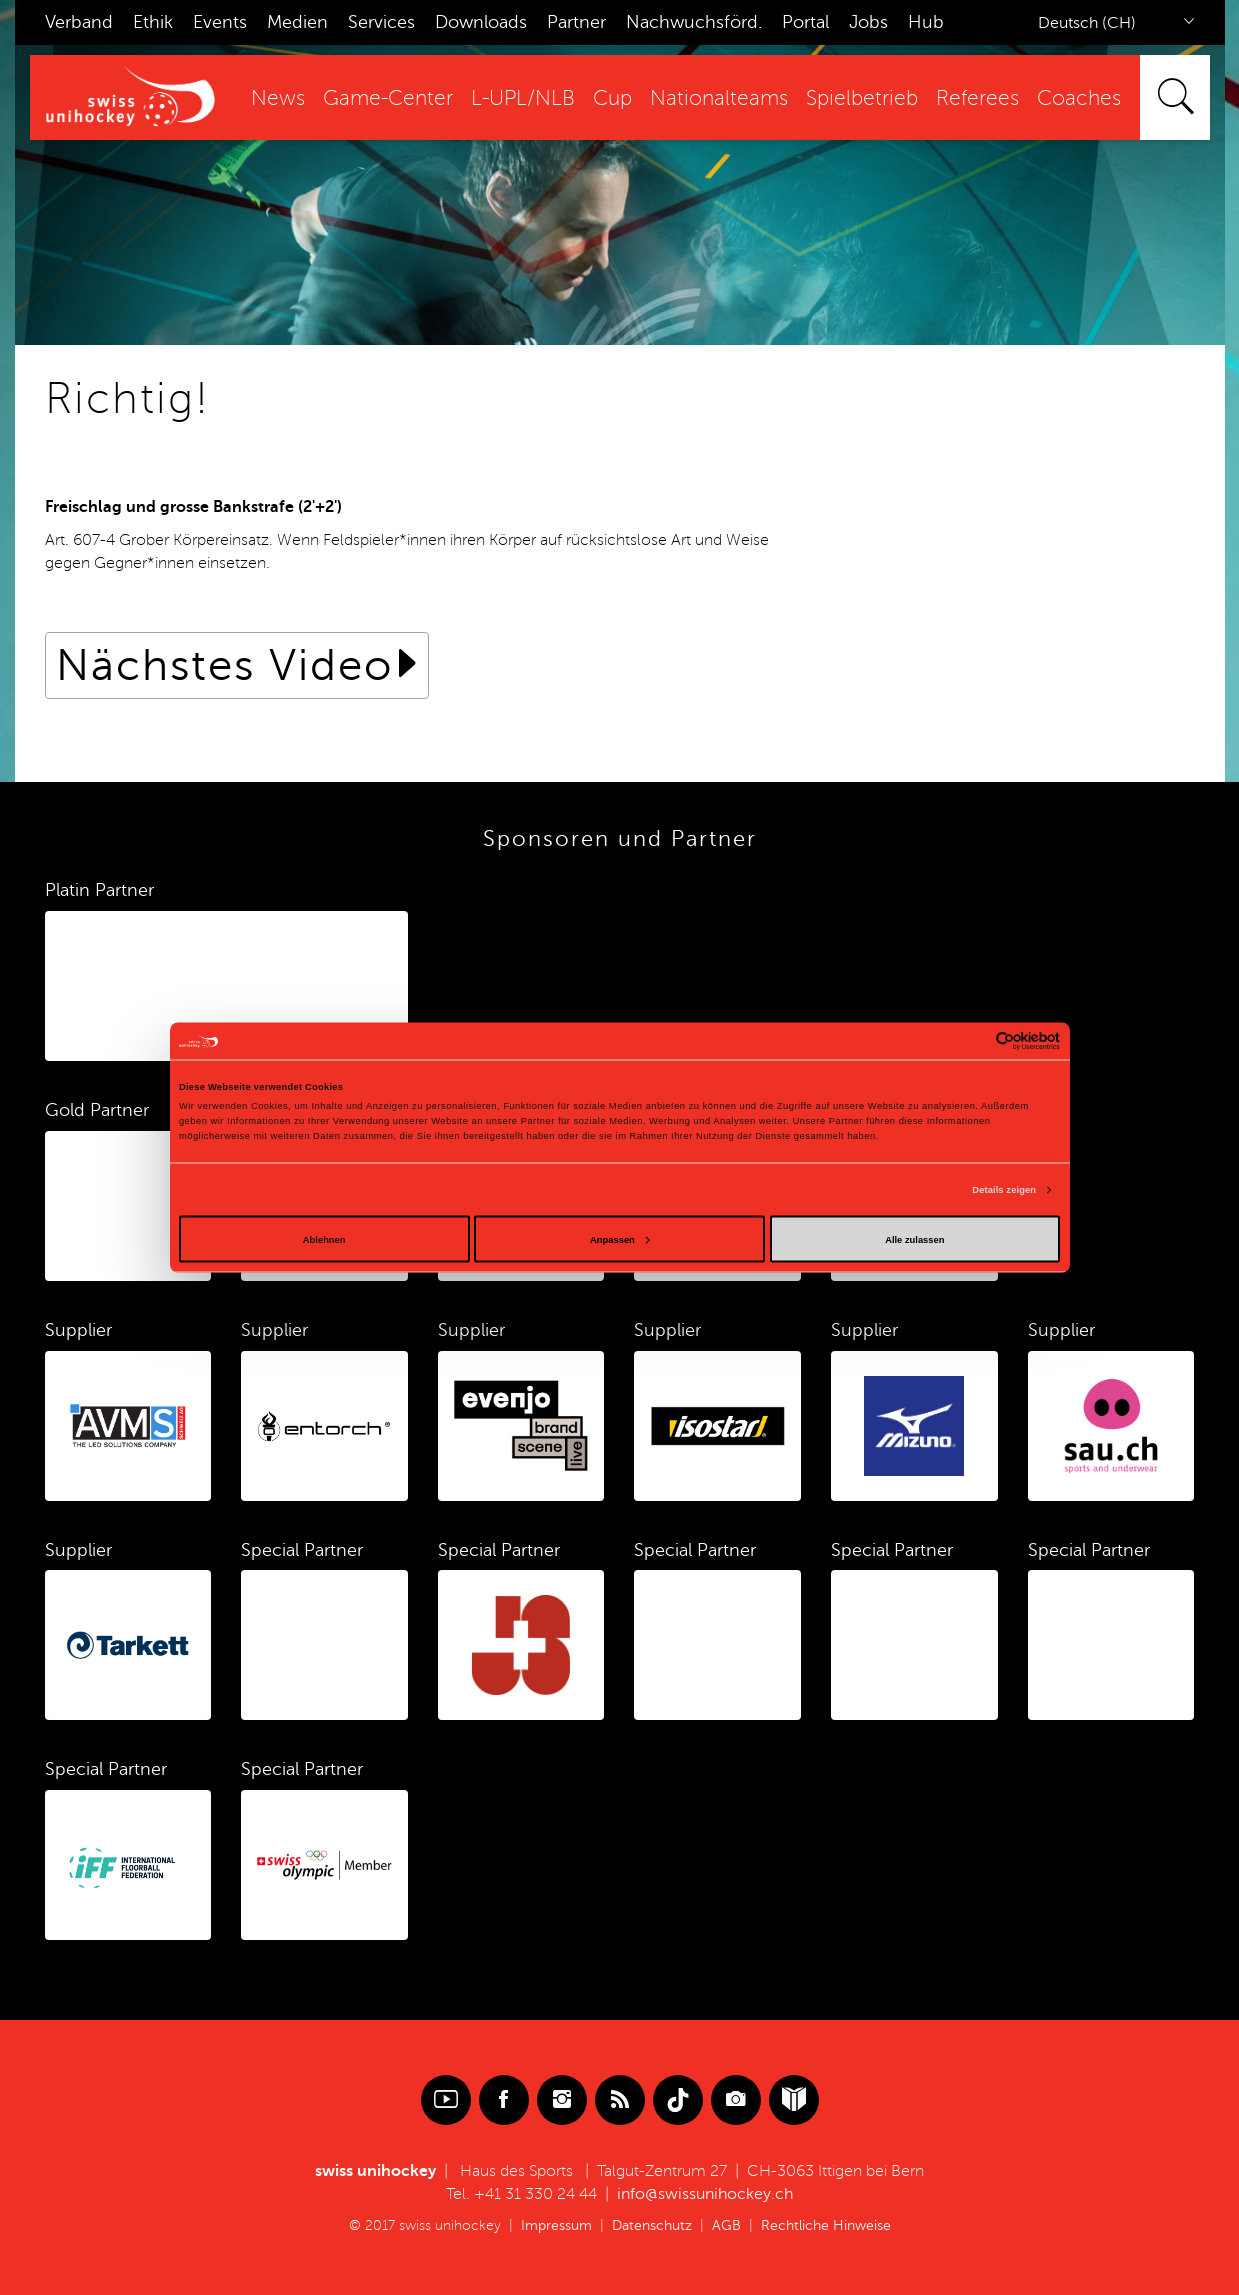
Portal (805, 22)
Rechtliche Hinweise (826, 2225)
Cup (612, 98)
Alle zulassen (914, 1239)
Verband (79, 22)
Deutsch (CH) (1087, 23)
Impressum (556, 2225)
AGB (726, 2225)
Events (220, 22)
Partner (576, 22)
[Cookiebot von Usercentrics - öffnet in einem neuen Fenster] (972, 1040)
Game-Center (388, 98)
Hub (926, 22)
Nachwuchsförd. (694, 22)
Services (381, 22)
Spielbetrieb (862, 98)
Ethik (153, 22)
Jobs (868, 22)
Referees (977, 98)
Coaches (1079, 98)
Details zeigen (1004, 1190)
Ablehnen (324, 1239)
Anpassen (620, 1239)
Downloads (481, 22)
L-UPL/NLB (523, 98)
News (278, 98)
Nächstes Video (224, 665)
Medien (297, 22)
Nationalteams (719, 98)
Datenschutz (652, 2225)
